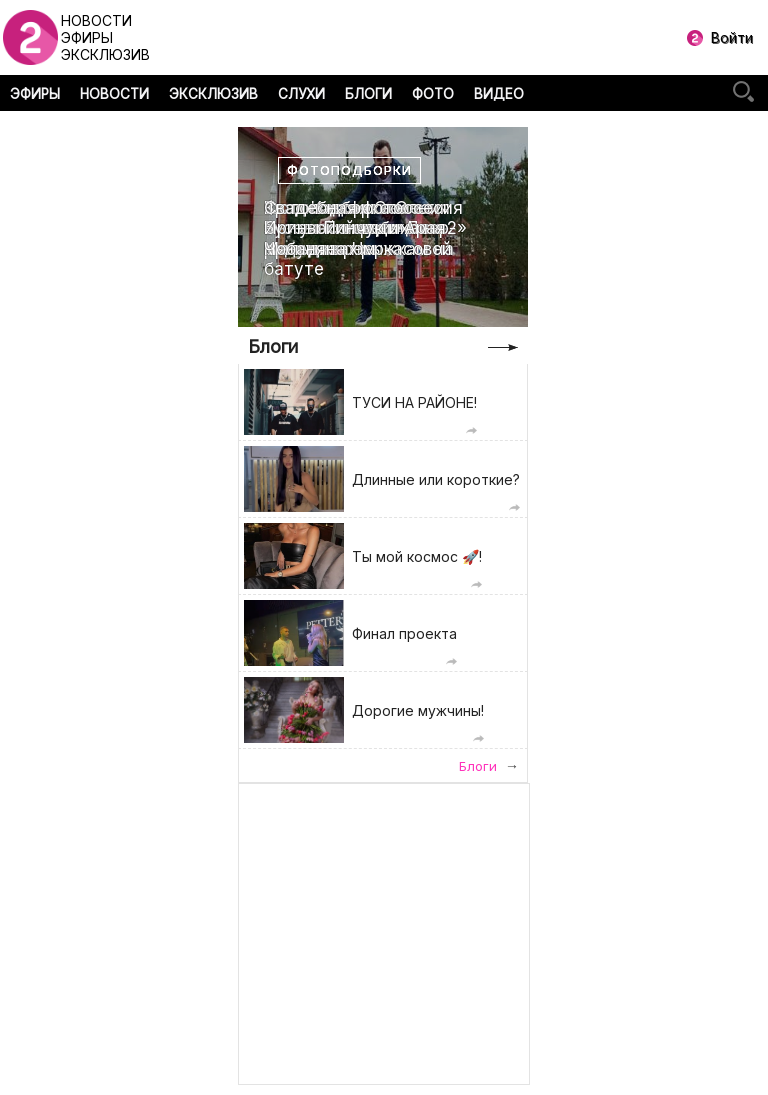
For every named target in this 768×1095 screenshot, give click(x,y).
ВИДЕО (499, 94)
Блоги (273, 346)
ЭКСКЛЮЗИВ (213, 94)
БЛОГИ (368, 94)
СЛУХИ (301, 94)
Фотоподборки (349, 170)
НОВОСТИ (114, 94)
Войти (732, 37)
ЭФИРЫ (35, 94)
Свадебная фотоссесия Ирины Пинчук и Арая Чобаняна (363, 228)
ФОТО (433, 94)
